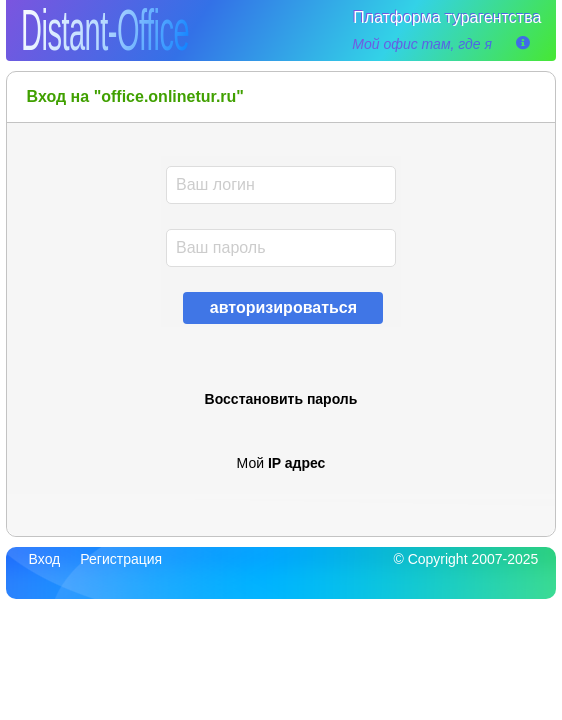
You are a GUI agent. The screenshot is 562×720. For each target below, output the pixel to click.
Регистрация (121, 559)
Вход (45, 559)
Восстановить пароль (281, 399)
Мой (281, 463)
